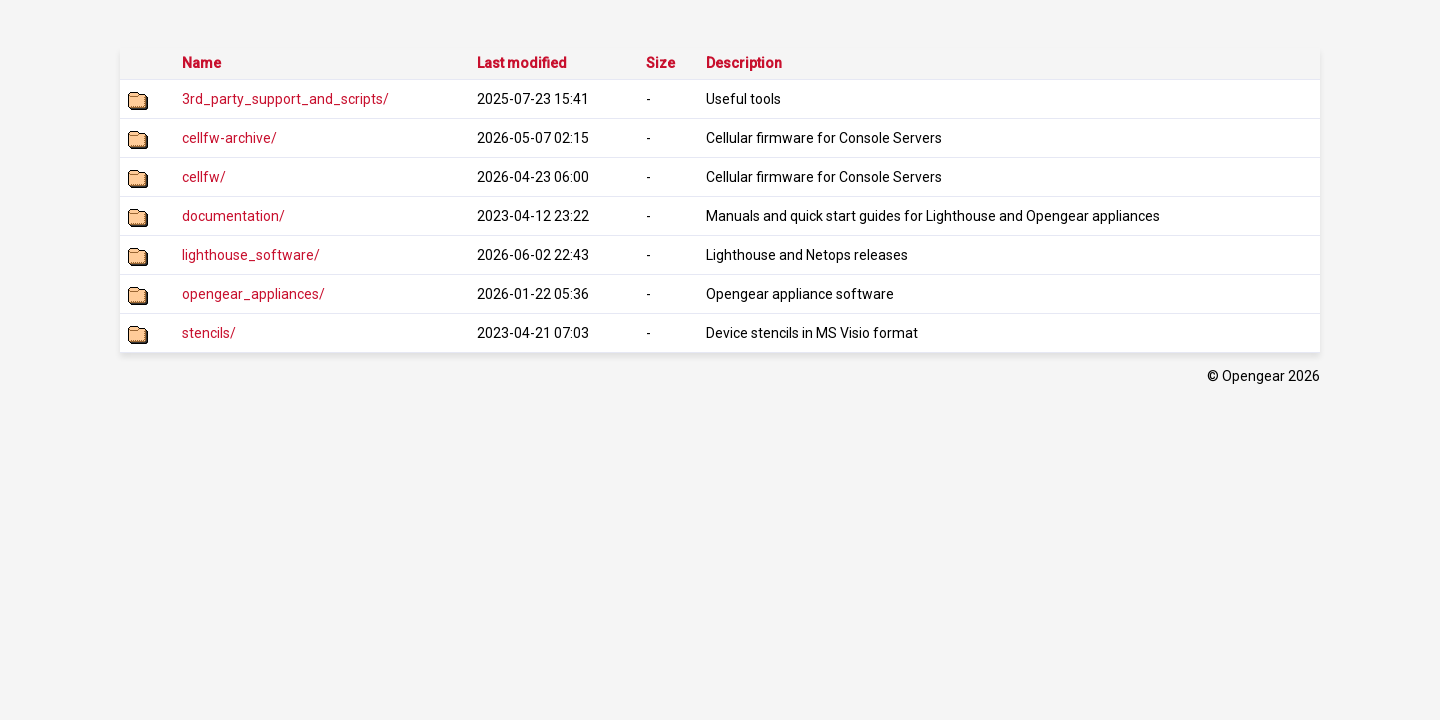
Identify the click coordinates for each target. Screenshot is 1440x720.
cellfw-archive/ (229, 138)
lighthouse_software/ (251, 255)
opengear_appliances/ (253, 294)
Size (660, 63)
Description (744, 63)
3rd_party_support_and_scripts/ (285, 99)
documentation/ (233, 216)
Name (201, 63)
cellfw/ (204, 177)
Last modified (522, 63)
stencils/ (209, 333)
